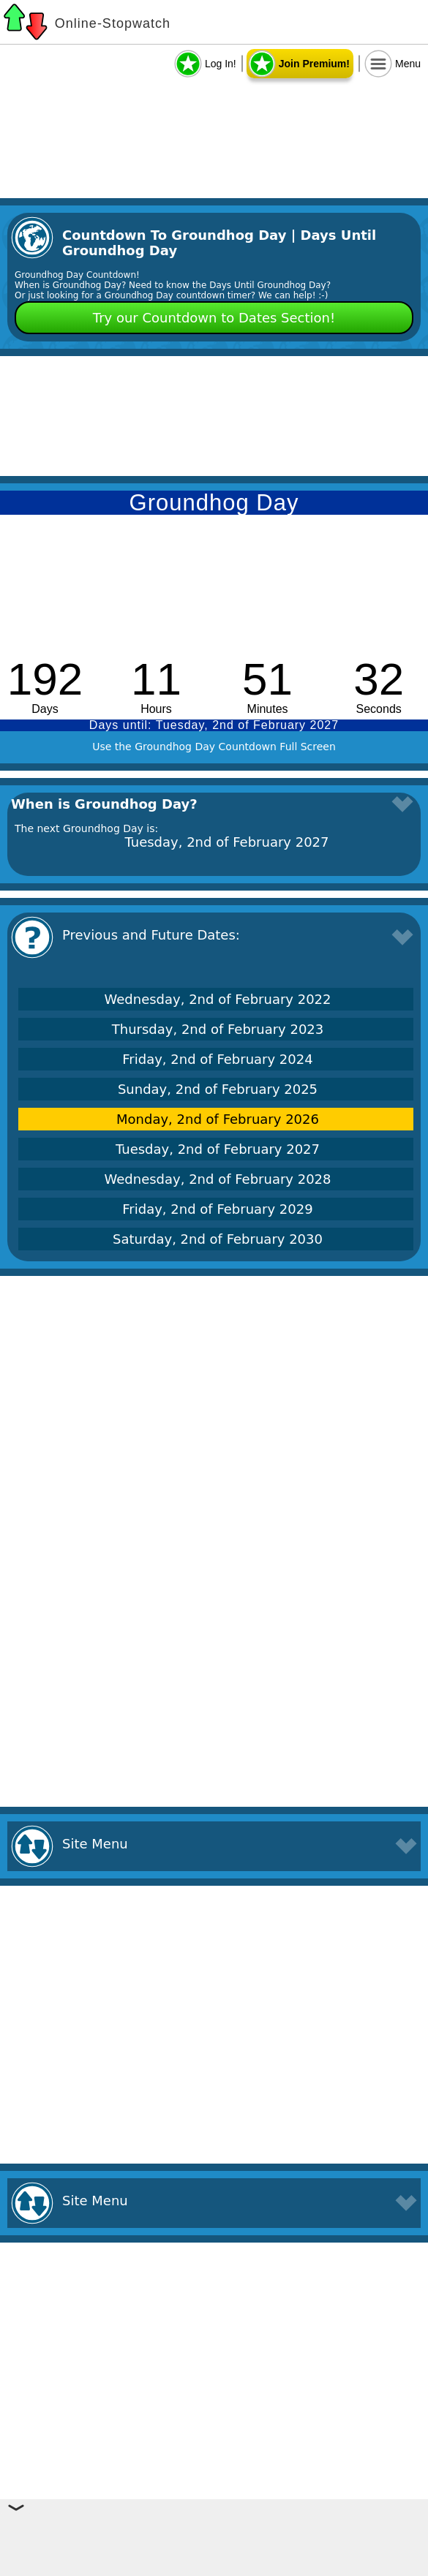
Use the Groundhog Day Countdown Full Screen (214, 746)
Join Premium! (314, 63)
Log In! (220, 63)
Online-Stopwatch (112, 23)
